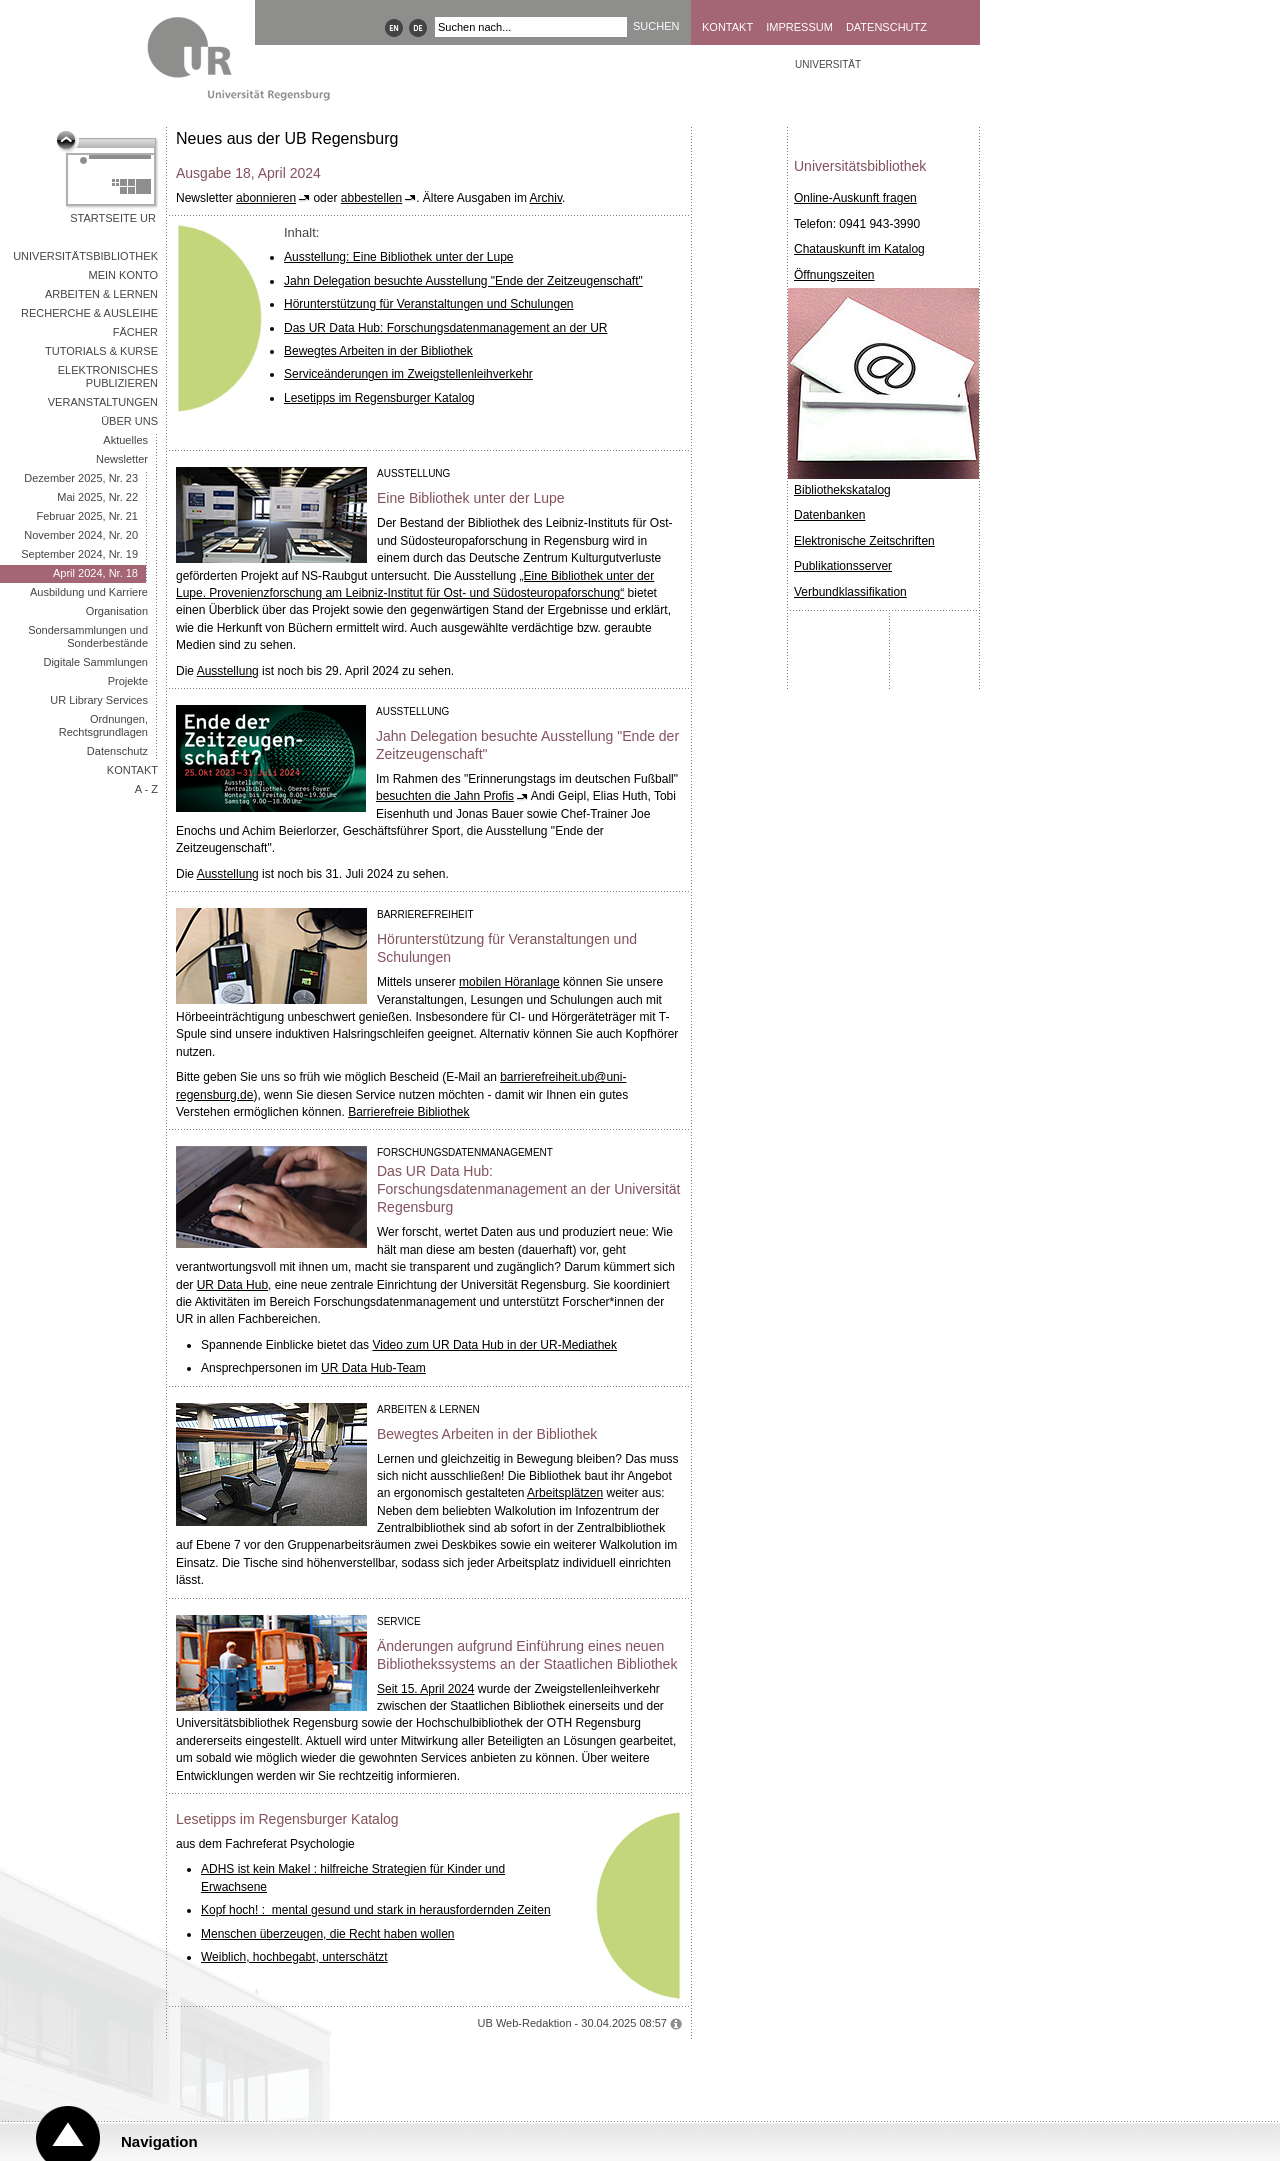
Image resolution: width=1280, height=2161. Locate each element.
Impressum (799, 27)
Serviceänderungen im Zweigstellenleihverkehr (408, 374)
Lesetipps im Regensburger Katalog (379, 398)
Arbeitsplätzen (565, 1493)
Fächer (135, 332)
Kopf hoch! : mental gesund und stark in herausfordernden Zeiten (376, 1910)
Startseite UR (113, 218)
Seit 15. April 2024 (425, 1689)
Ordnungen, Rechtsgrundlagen (103, 725)
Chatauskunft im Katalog (859, 249)
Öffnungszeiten (834, 275)
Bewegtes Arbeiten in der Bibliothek (378, 351)
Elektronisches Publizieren (108, 376)
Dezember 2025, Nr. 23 (81, 478)
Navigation (159, 2141)
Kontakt (727, 27)
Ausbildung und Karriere (89, 592)
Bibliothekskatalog (842, 490)
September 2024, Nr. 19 (79, 554)
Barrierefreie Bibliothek (408, 1112)
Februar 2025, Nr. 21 (87, 516)
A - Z (146, 789)
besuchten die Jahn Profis (445, 796)
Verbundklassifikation (850, 592)
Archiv (546, 198)
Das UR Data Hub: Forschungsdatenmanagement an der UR (446, 328)
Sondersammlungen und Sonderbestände (88, 636)
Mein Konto (123, 275)
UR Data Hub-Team (373, 1368)
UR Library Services (99, 700)
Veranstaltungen (103, 402)
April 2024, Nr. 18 (95, 573)
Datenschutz (886, 27)
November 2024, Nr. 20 (81, 535)
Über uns (129, 421)
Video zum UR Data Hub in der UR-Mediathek (494, 1345)
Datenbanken (829, 515)
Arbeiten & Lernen (101, 294)
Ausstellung (228, 671)
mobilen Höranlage (509, 982)
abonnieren (266, 198)
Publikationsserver (843, 566)
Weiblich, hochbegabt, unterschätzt (294, 1957)
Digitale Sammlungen (95, 662)
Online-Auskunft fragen (855, 198)
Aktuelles (125, 440)
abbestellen (371, 198)
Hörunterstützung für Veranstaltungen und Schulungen (429, 304)
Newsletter (122, 459)
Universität (828, 64)
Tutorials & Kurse (101, 351)
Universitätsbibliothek (85, 256)
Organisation (117, 611)
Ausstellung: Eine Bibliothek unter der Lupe (398, 257)
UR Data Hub (232, 1285)
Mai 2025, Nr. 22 (97, 497)
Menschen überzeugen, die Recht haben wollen (328, 1934)
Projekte (128, 681)
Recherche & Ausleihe (89, 313)
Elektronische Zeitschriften (864, 541)
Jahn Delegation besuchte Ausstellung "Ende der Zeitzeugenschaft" (463, 281)
